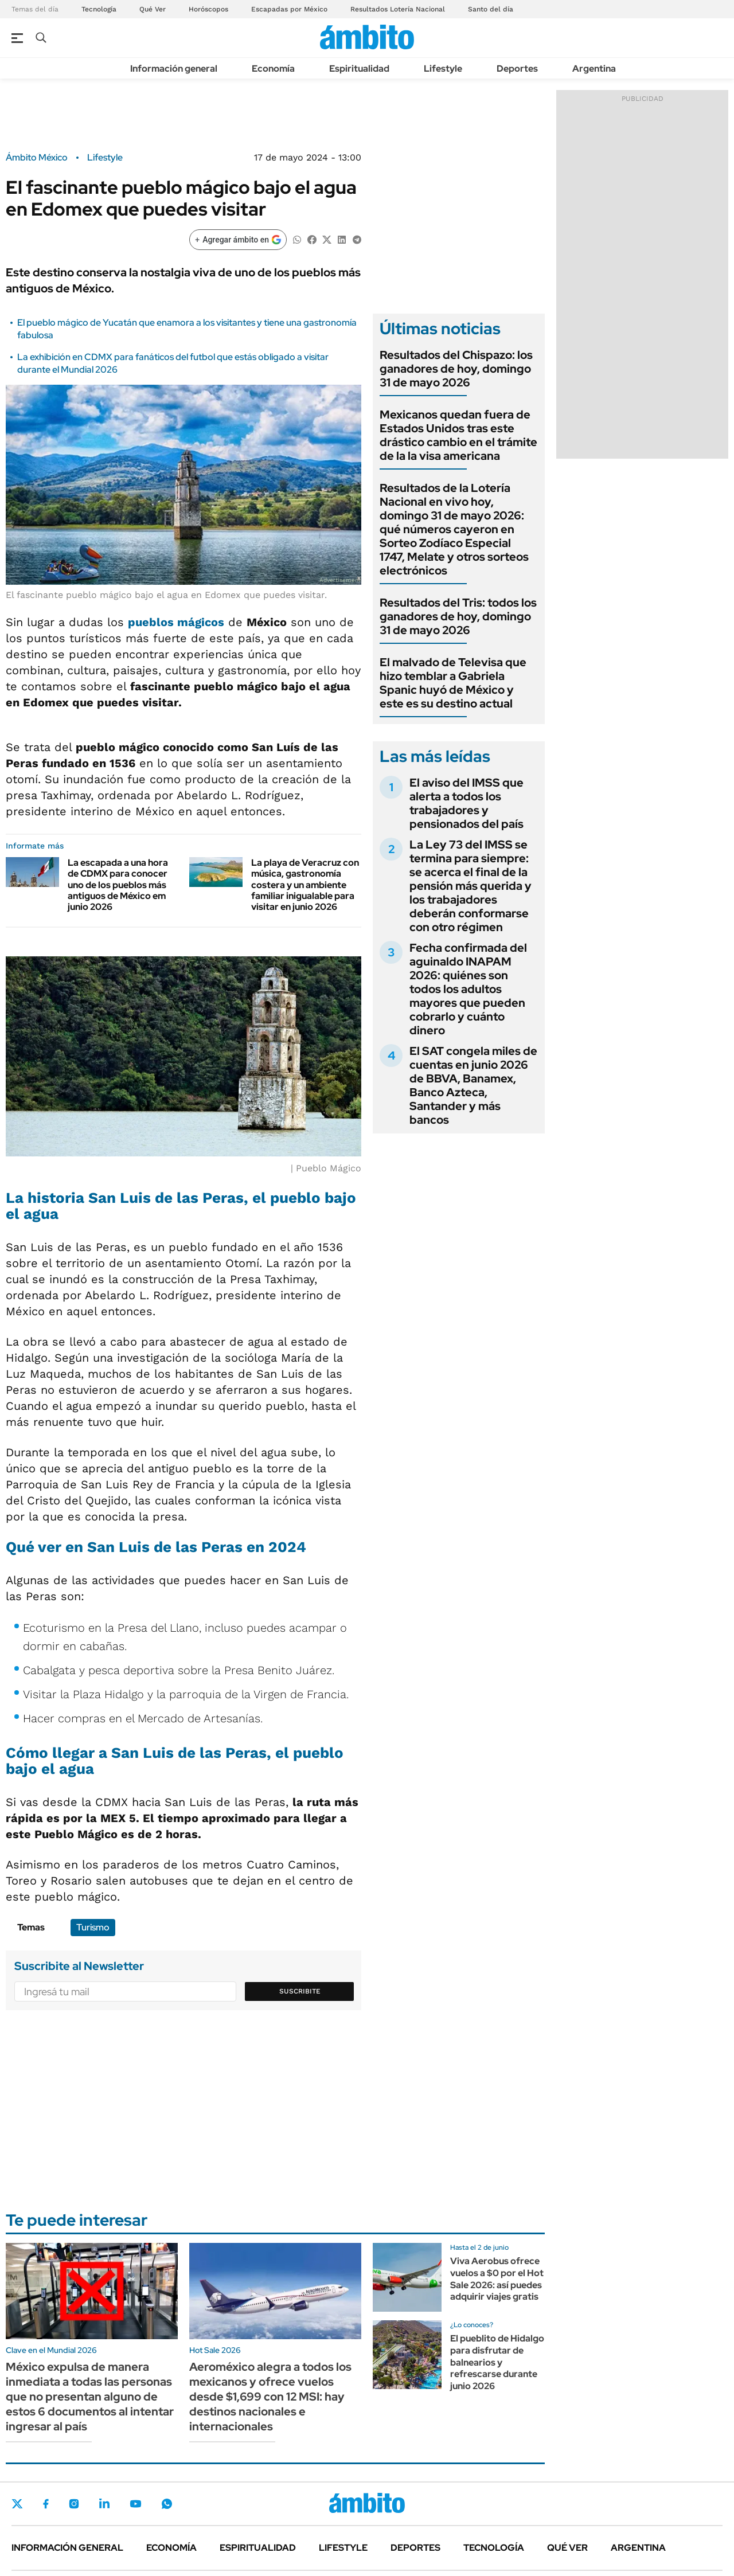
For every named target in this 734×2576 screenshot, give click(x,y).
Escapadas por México (289, 9)
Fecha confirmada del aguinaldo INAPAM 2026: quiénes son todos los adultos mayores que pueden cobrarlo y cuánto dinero (468, 989)
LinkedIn (104, 2504)
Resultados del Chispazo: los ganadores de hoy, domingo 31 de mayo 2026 (456, 368)
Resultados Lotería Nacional (397, 9)
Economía (273, 68)
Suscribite (300, 1991)
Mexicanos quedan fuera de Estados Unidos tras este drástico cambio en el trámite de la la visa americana (458, 435)
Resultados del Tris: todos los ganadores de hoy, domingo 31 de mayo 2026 (458, 616)
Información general (173, 68)
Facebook (46, 2504)
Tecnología (98, 9)
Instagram (74, 2504)
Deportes (517, 68)
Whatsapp (167, 2504)
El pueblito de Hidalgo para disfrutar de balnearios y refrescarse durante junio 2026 (497, 2362)
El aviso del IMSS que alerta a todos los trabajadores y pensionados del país (466, 803)
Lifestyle (443, 68)
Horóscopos (208, 9)
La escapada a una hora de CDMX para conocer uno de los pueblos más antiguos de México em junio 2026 (118, 885)
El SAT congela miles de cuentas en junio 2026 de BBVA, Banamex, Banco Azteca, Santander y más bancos (473, 1085)
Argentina (594, 68)
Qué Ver (152, 9)
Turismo (93, 1927)
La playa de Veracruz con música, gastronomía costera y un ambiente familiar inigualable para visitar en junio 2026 (305, 885)
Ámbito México (37, 157)
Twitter (17, 2503)
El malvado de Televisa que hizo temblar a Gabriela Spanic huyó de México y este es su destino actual (453, 683)
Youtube (135, 2504)
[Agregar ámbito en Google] (238, 239)
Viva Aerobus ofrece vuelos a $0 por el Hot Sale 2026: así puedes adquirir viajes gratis (497, 2279)
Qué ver (567, 2548)
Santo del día (490, 9)
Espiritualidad (359, 68)
